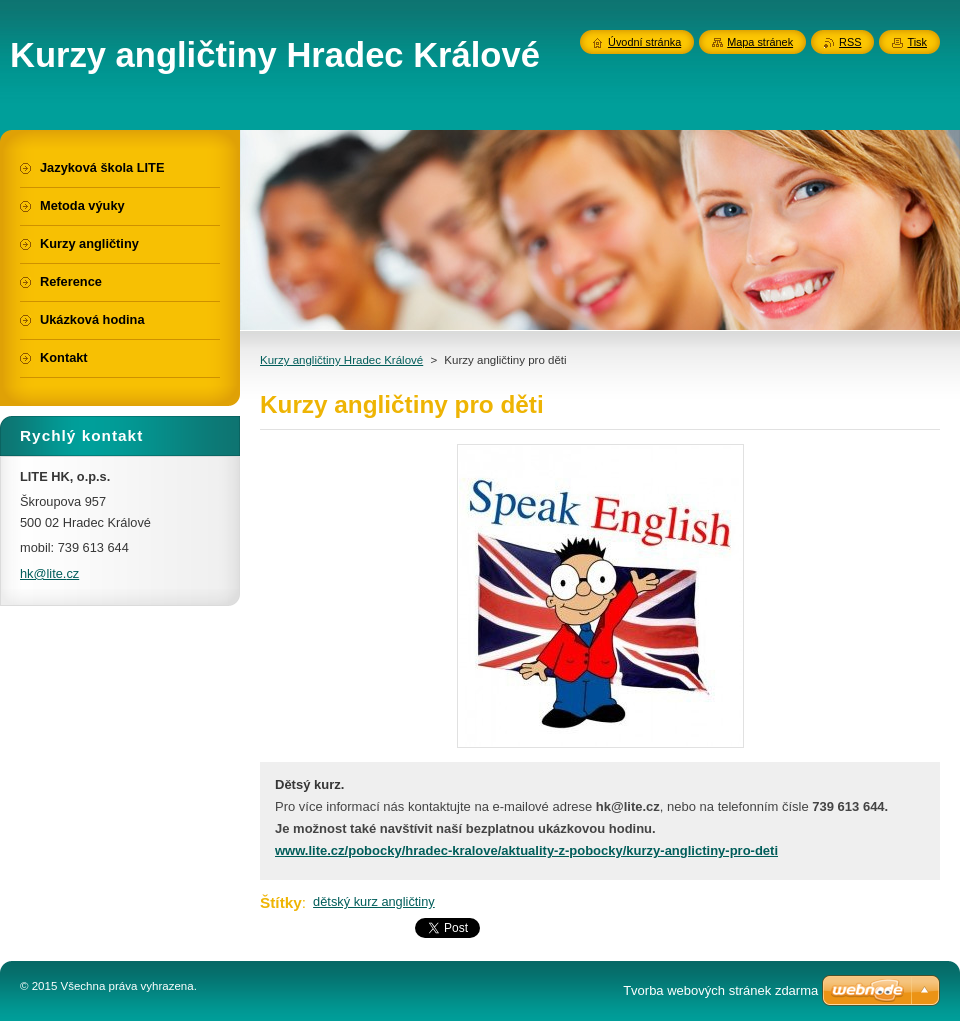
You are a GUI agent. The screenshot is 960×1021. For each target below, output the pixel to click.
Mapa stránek (760, 42)
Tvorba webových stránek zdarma (720, 990)
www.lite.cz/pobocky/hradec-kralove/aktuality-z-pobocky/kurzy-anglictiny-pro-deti (526, 850)
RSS (850, 42)
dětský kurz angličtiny (374, 901)
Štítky (281, 902)
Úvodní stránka (644, 42)
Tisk (917, 42)
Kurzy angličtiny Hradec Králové (341, 360)
